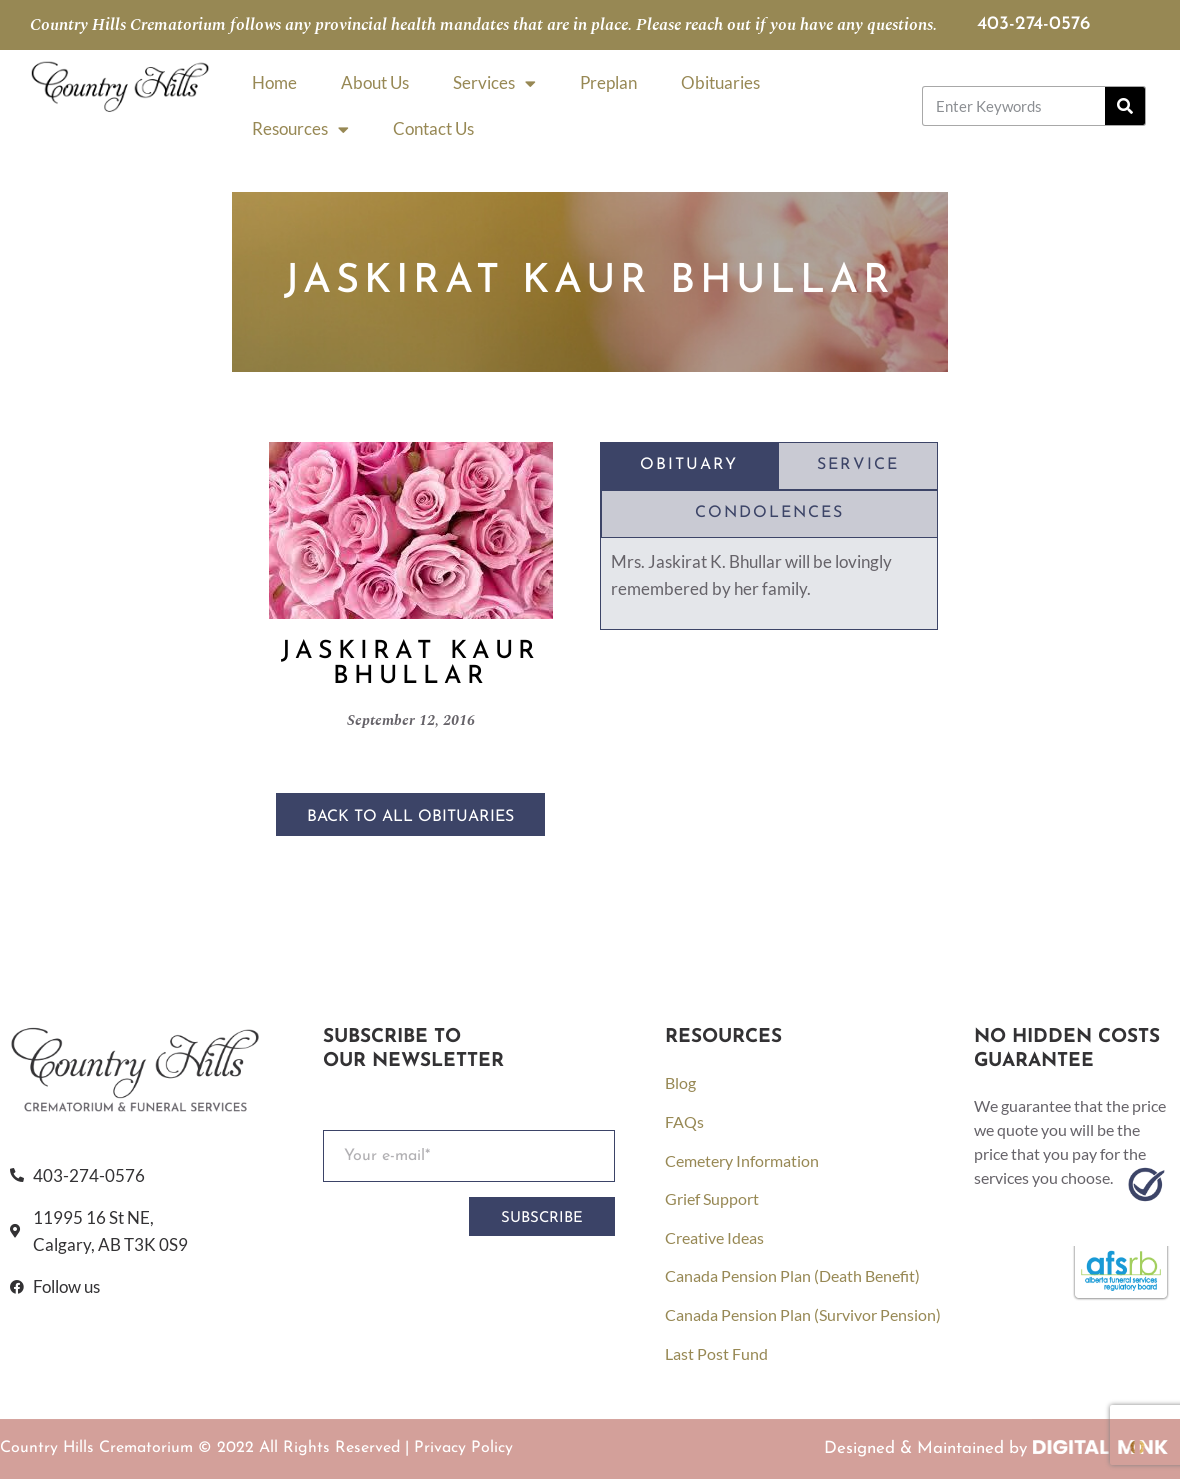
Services (494, 83)
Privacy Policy (463, 1448)
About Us (375, 82)
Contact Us (433, 128)
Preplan (608, 82)
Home (274, 82)
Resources (300, 129)
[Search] (1125, 106)
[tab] (689, 466)
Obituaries (720, 82)
